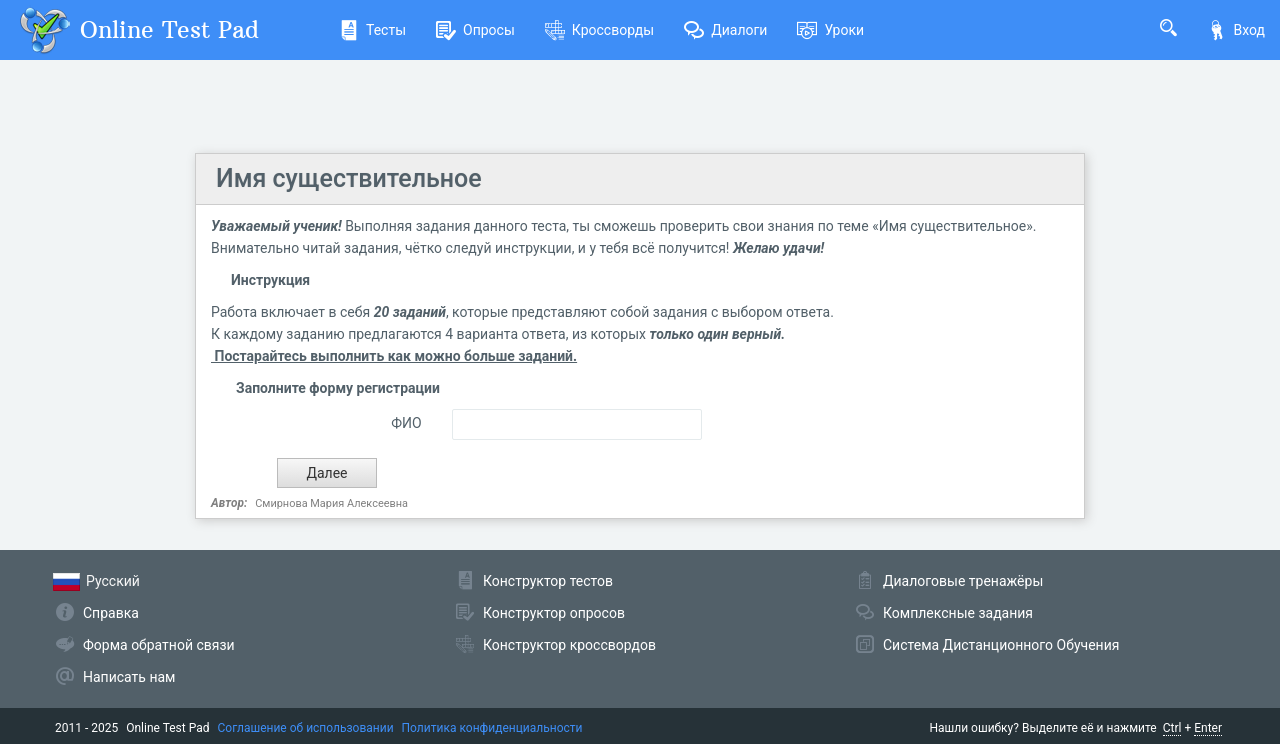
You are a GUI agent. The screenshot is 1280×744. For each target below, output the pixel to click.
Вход (1236, 30)
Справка (111, 613)
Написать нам (129, 677)
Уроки (830, 30)
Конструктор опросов (554, 613)
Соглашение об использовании (306, 728)
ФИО (406, 423)
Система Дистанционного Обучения (1001, 645)
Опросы (475, 30)
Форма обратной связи (159, 645)
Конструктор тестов (548, 581)
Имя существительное (349, 178)
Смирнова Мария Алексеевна (331, 503)
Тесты (372, 30)
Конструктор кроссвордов (569, 645)
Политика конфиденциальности (492, 728)
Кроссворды (599, 30)
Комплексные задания (958, 613)
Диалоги (725, 30)
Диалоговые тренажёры (963, 581)
